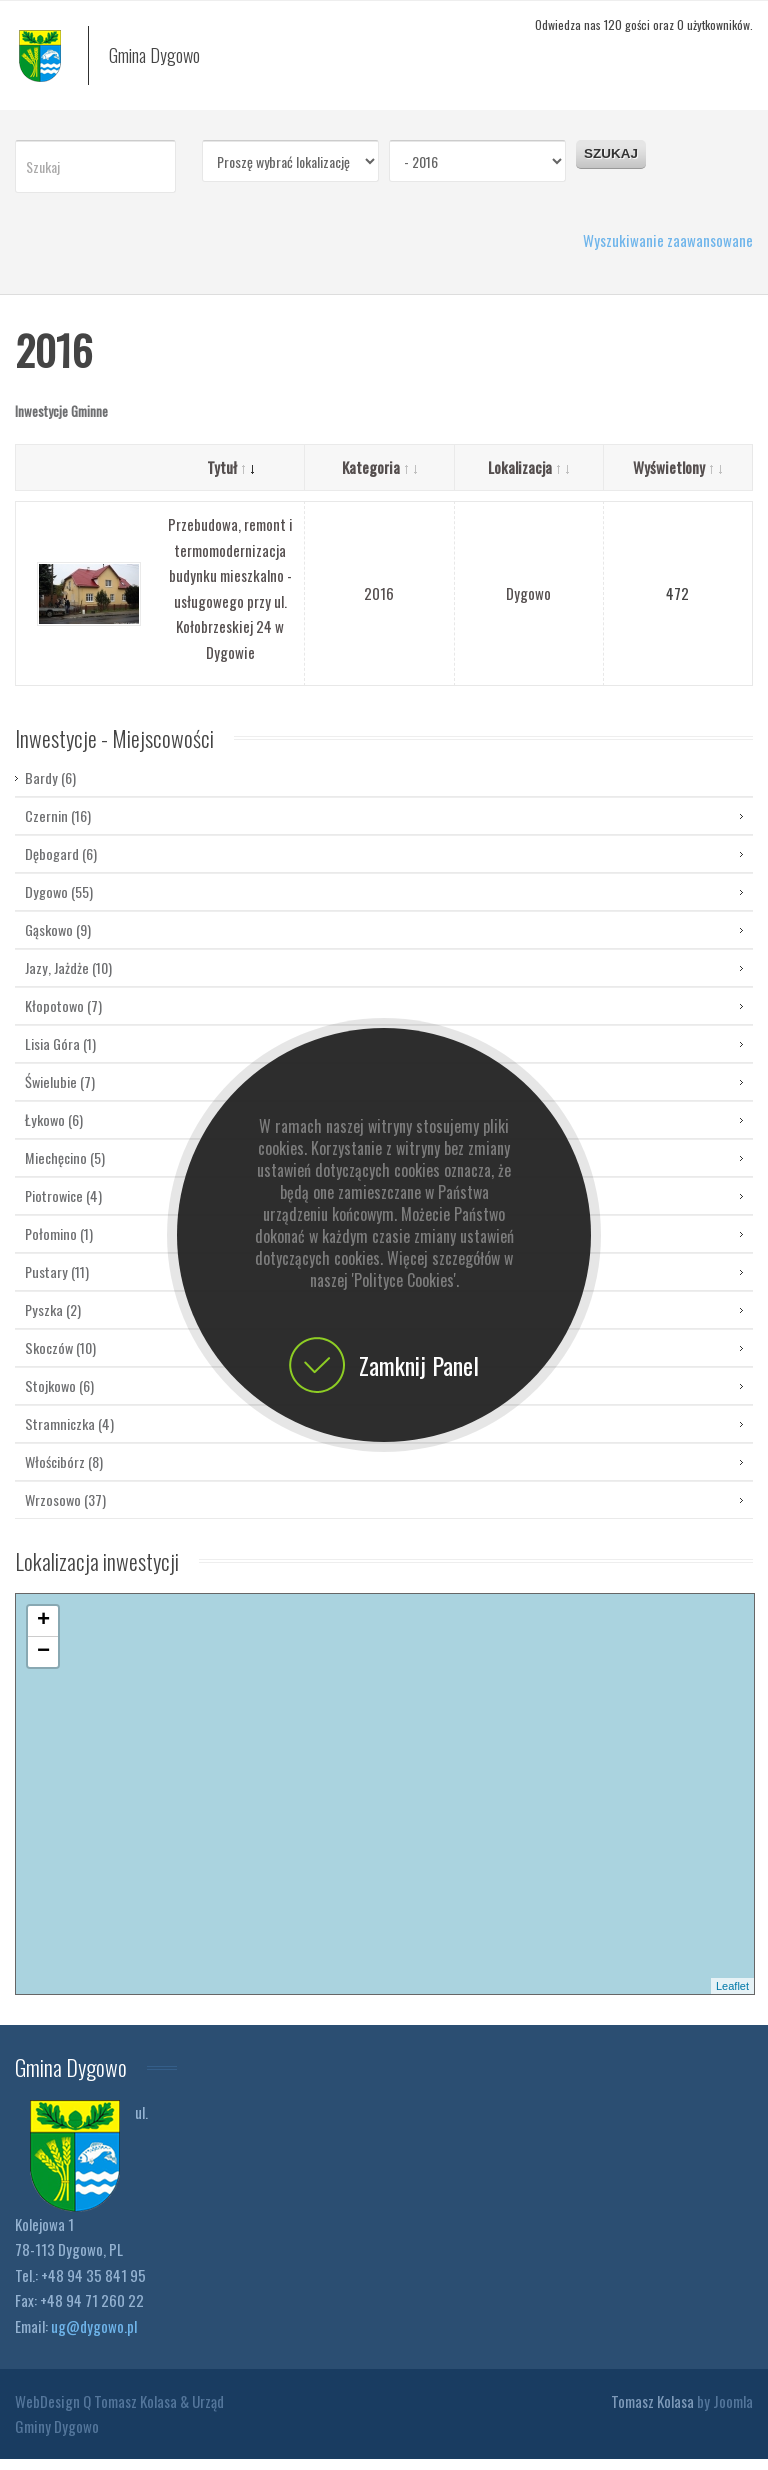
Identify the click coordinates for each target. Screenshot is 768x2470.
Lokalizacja (528, 478)
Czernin (58, 826)
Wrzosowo (65, 1510)
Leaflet (732, 1997)
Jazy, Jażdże (68, 978)
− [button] (43, 1663)
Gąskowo (58, 940)
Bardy (50, 790)
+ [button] (43, 1632)
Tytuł (230, 478)
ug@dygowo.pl (94, 2337)
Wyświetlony (677, 478)
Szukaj (611, 164)
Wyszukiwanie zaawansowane (668, 251)
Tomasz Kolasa (652, 2412)
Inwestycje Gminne (61, 422)
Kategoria (379, 478)
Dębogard (61, 864)
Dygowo (528, 604)
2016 (379, 604)
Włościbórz (64, 1472)
